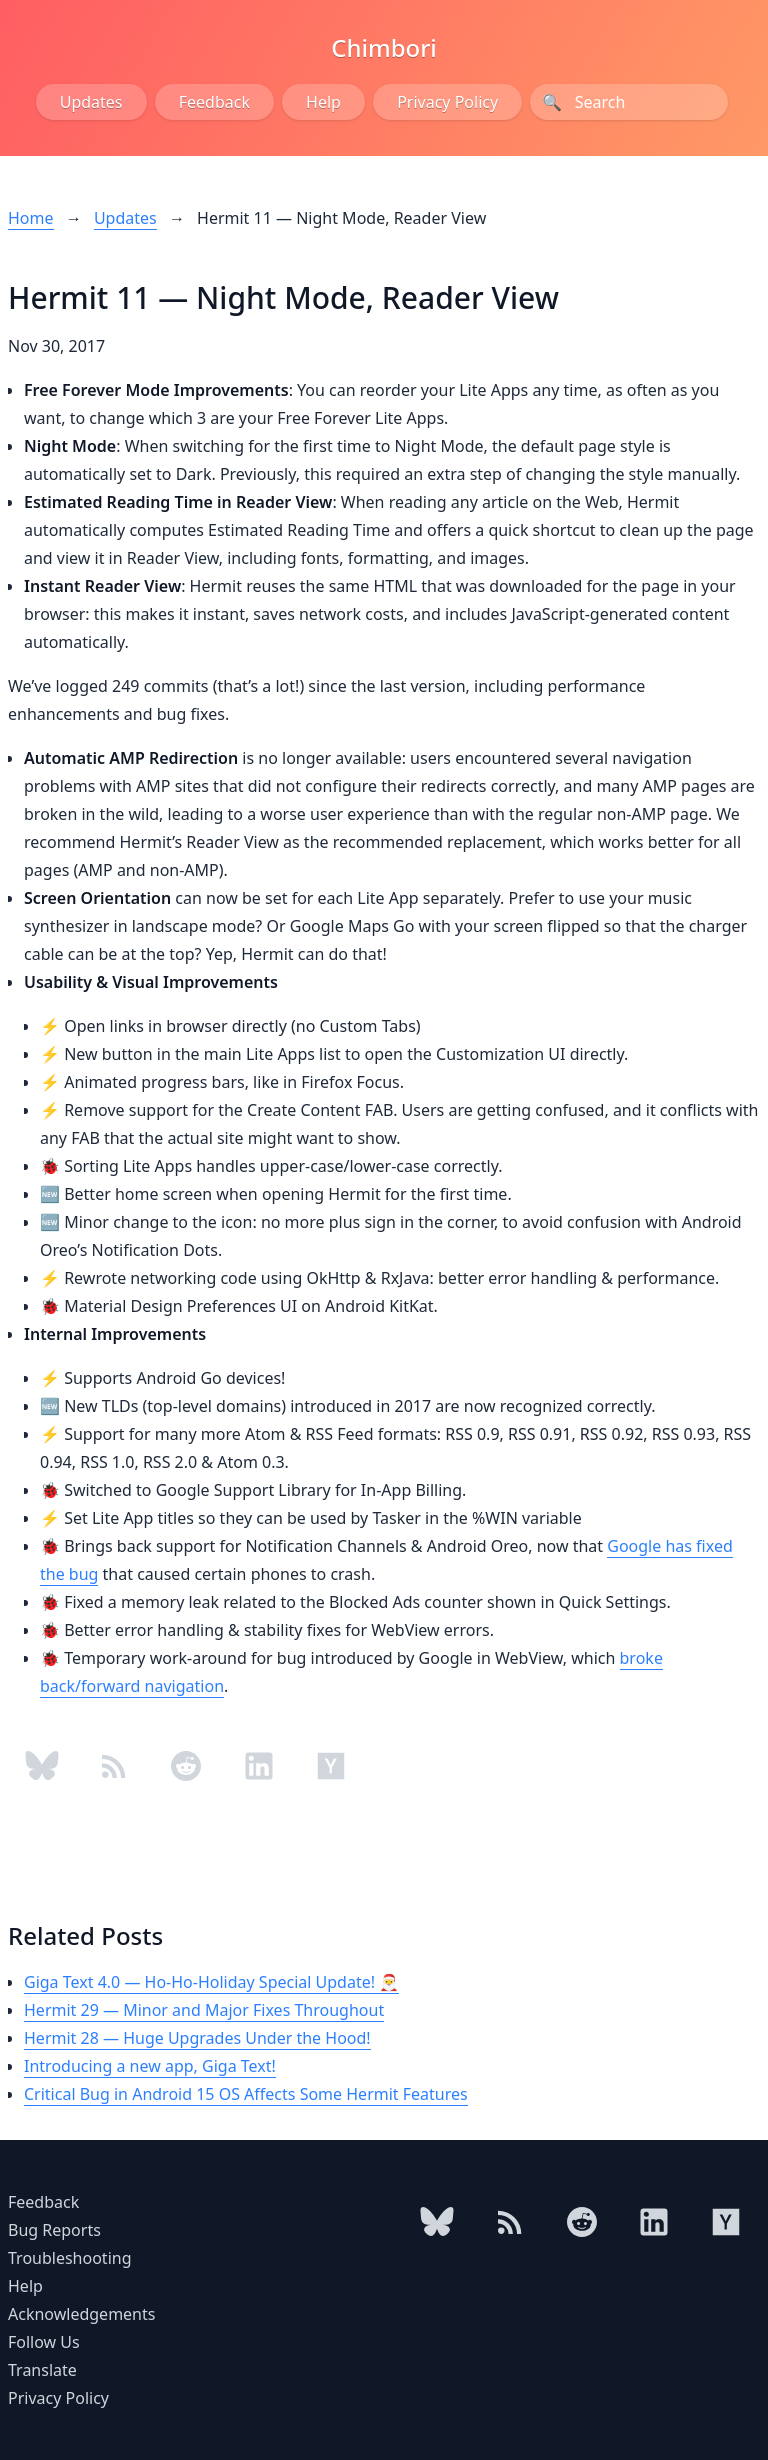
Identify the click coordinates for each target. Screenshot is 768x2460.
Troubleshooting (70, 2258)
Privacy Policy (447, 102)
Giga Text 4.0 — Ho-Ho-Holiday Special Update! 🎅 (211, 1982)
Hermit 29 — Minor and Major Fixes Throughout (204, 2010)
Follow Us (44, 2342)
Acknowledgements (81, 2314)
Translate (42, 2370)
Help (323, 102)
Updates (91, 102)
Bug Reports (54, 2230)
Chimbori (384, 48)
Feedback (214, 102)
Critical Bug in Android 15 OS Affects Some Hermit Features (246, 2094)
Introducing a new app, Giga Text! (150, 2066)
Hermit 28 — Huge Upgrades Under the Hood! (197, 2038)
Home (31, 218)
